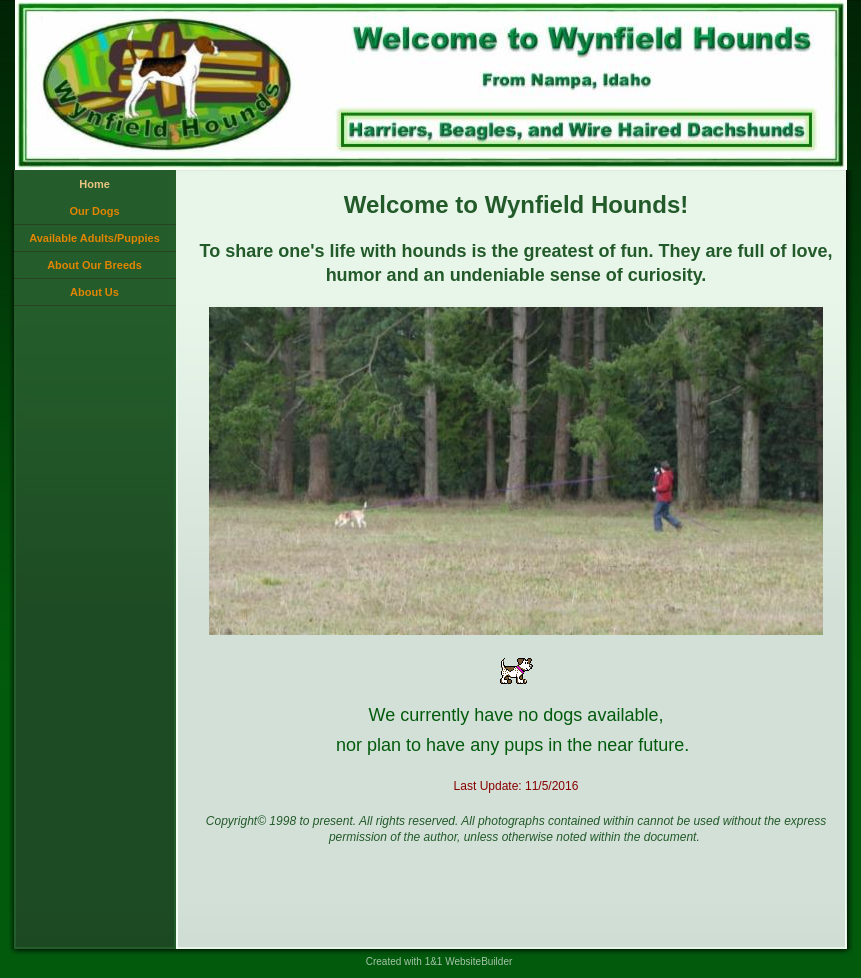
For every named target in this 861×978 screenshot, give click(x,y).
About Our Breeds (94, 265)
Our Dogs (94, 211)
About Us (94, 292)
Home (94, 184)
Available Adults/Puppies (94, 238)
